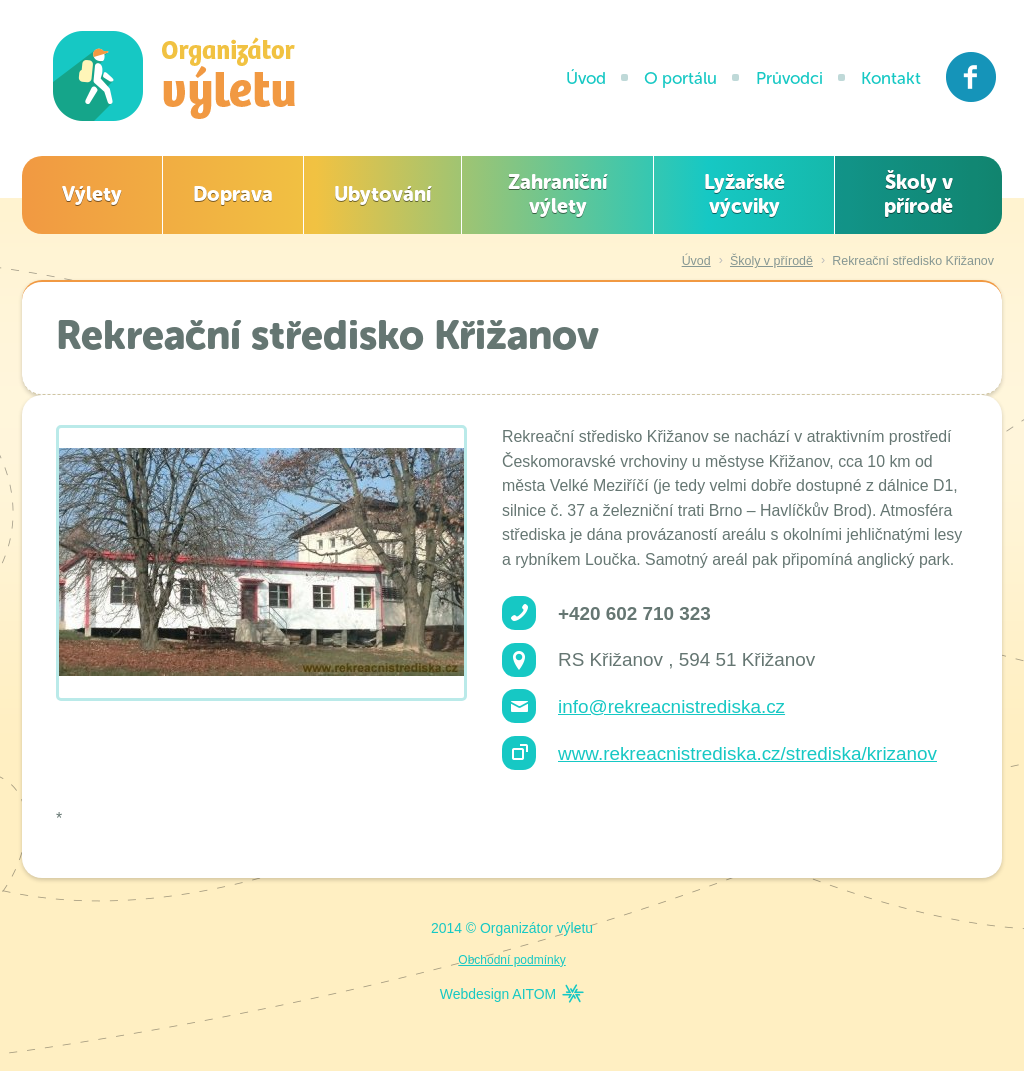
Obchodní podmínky (511, 960)
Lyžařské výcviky (744, 194)
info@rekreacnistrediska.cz (671, 706)
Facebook (971, 77)
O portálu (680, 78)
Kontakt (891, 78)
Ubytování (382, 194)
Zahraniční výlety (557, 194)
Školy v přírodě (918, 194)
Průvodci (789, 78)
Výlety (92, 194)
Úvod (586, 78)
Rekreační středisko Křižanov (913, 261)
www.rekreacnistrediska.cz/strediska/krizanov (747, 753)
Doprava (233, 194)
